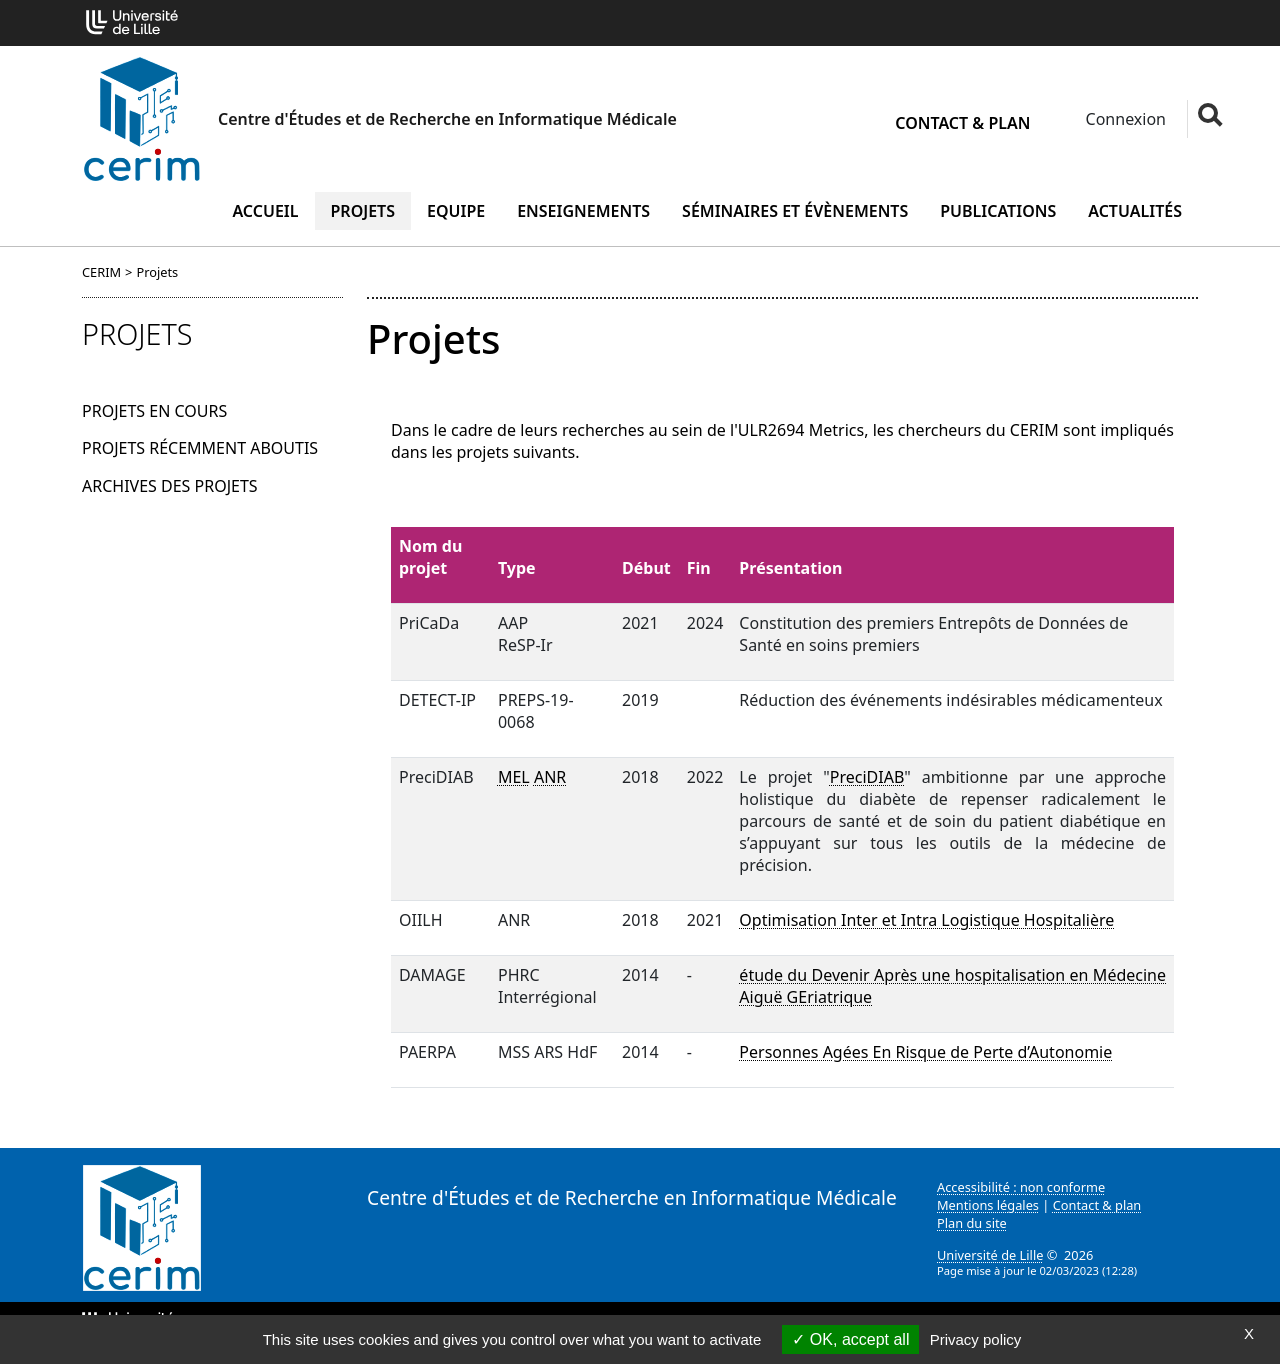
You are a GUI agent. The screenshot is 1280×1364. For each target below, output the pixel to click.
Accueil (265, 211)
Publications (998, 211)
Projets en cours (154, 411)
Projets (363, 211)
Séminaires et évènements (795, 211)
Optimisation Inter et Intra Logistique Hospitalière (926, 920)
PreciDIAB (867, 777)
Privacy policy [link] (976, 1339)
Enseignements (583, 211)
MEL (514, 777)
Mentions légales (988, 1205)
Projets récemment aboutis (200, 448)
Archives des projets (170, 486)
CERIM (101, 272)
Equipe (456, 211)
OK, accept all (850, 1339)
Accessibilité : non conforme (1021, 1187)
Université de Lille (990, 1255)
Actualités (1135, 211)
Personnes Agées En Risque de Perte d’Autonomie (925, 1052)
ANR (550, 777)
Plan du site (972, 1223)
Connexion (1123, 119)
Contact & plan (962, 123)
